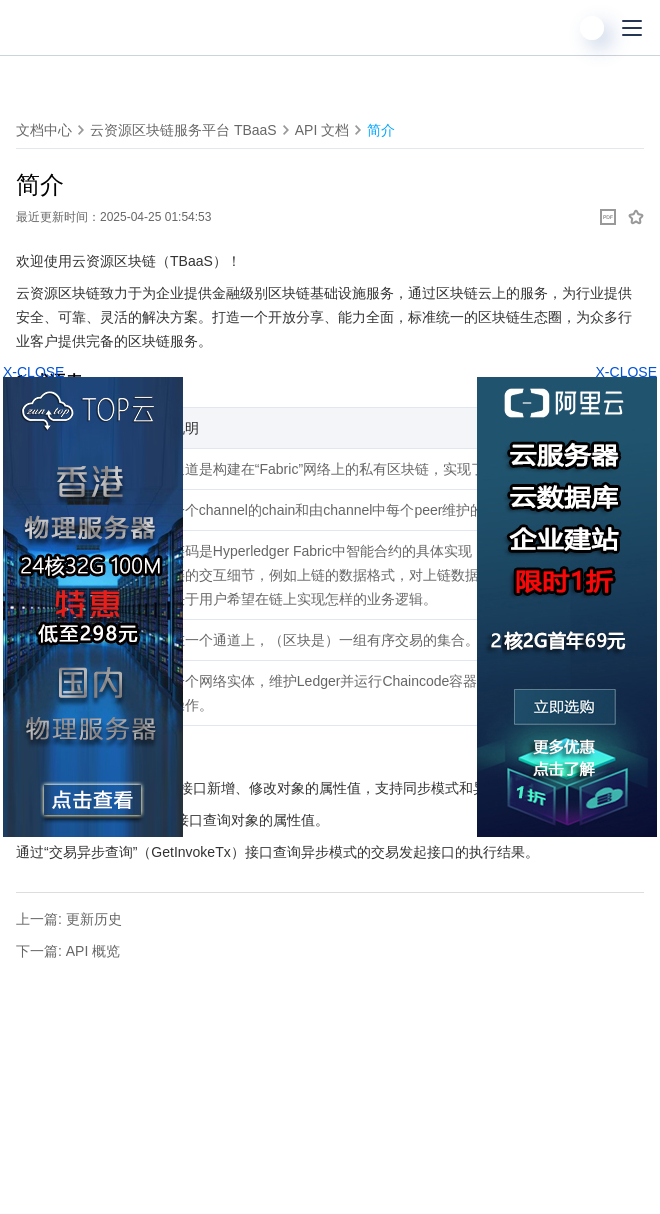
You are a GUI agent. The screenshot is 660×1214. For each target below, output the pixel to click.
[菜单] (632, 28)
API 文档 (322, 130)
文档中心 (44, 130)
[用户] (592, 28)
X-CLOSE (626, 372)
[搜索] (552, 28)
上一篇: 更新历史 (69, 919)
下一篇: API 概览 (68, 951)
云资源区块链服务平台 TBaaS (183, 130)
